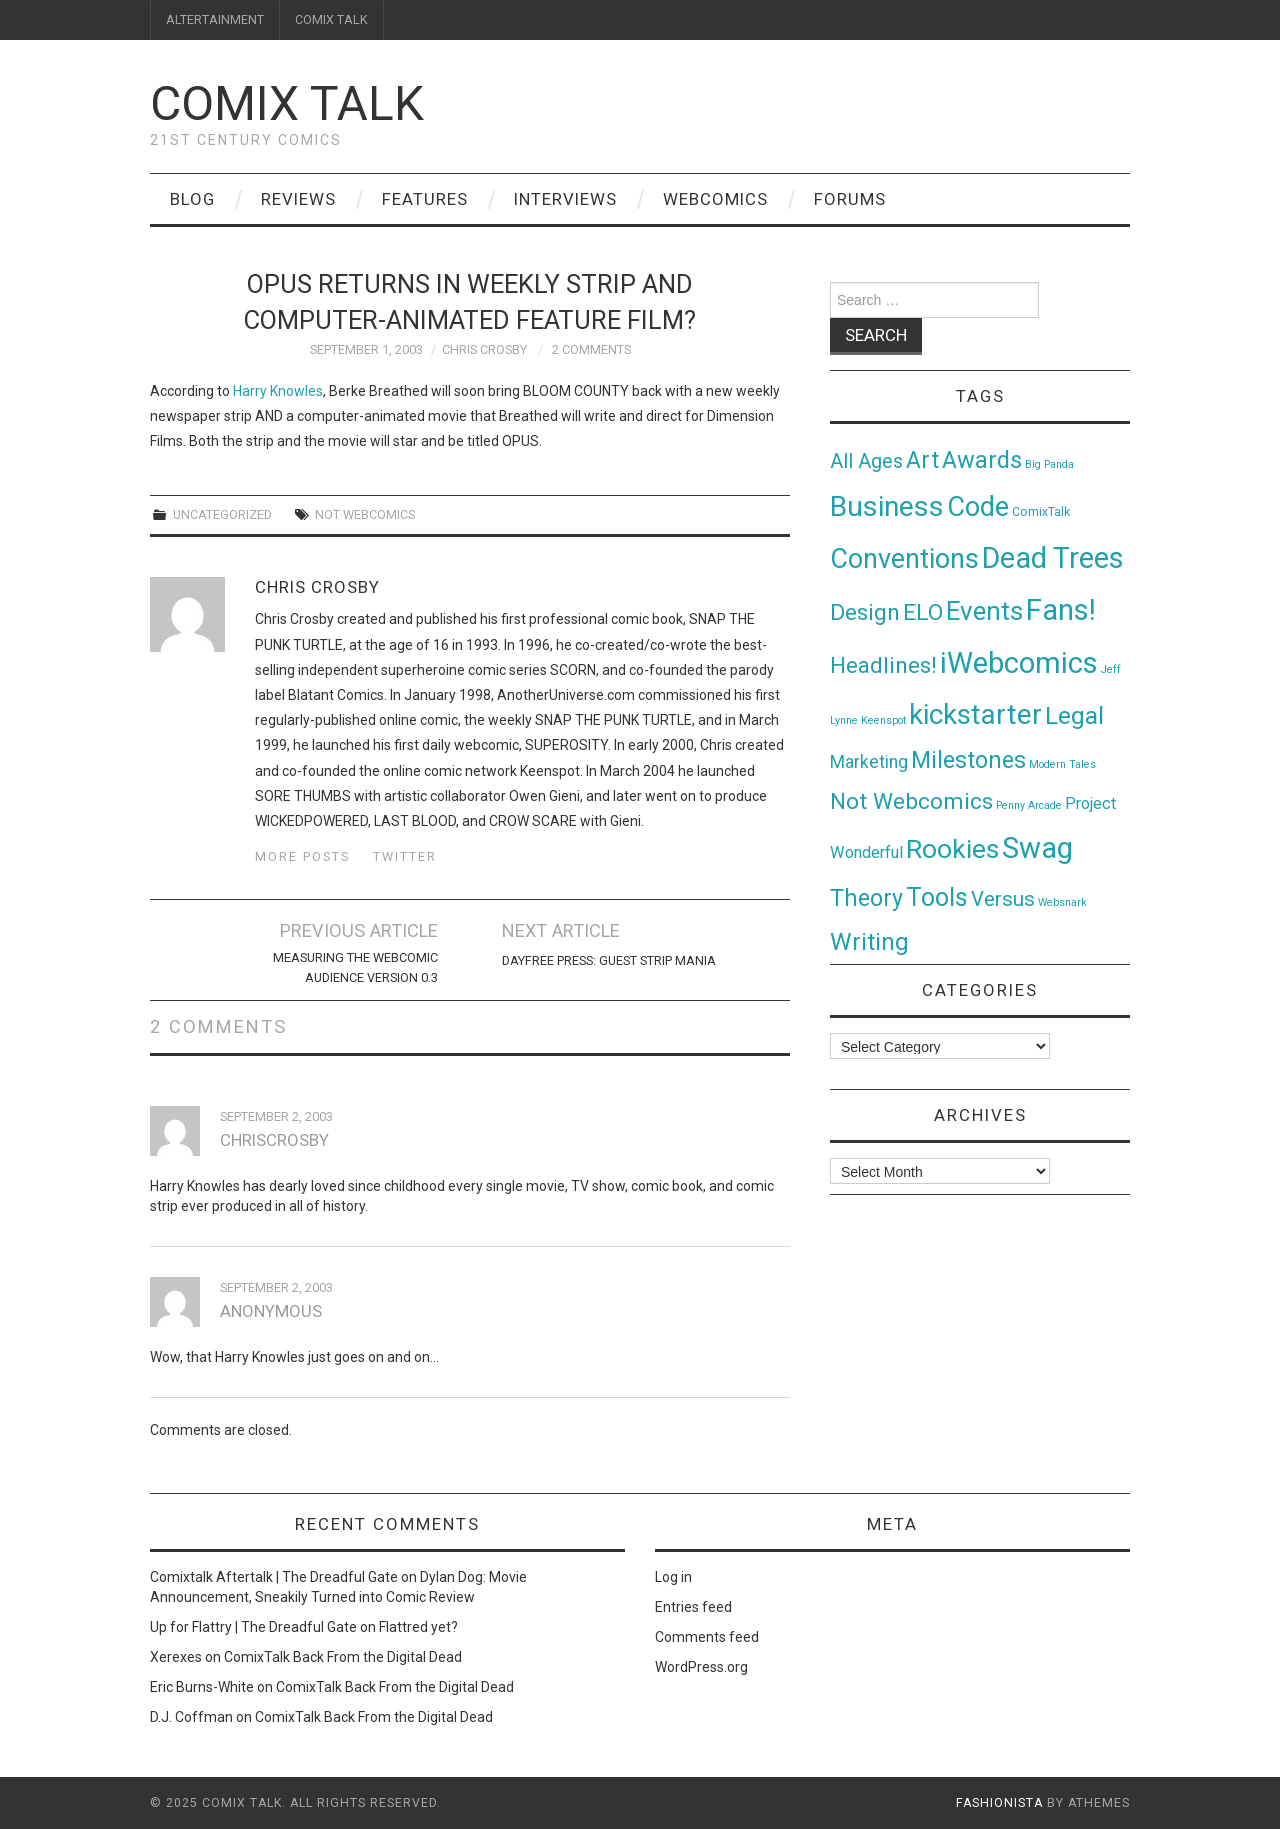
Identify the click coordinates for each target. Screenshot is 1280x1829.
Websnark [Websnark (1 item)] (1062, 902)
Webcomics (715, 199)
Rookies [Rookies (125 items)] (952, 848)
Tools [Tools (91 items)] (937, 897)
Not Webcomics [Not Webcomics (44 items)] (911, 801)
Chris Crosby (484, 349)
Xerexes (176, 1657)
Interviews (565, 199)
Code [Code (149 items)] (978, 507)
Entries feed (693, 1607)
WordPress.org (701, 1667)
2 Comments (591, 349)
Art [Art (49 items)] (922, 460)
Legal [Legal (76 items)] (1074, 715)
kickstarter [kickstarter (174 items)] (975, 714)
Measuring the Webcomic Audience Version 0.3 (355, 967)
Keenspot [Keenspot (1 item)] (883, 720)
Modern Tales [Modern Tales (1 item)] (1062, 764)
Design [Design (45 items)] (865, 612)
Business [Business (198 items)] (887, 506)
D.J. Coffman (191, 1717)
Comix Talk (287, 103)
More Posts (302, 856)
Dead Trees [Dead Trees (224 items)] (1053, 558)
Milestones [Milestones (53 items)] (968, 760)
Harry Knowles (278, 391)
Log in (673, 1577)
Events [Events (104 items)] (984, 611)
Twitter (405, 856)
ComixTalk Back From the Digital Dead (343, 1657)
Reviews (298, 199)
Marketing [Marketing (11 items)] (869, 762)
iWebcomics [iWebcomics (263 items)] (1019, 663)
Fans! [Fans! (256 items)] (1061, 610)
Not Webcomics (365, 514)
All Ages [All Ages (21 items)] (866, 461)
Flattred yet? (418, 1627)
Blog (192, 199)
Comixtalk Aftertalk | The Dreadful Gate (274, 1577)
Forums (850, 199)
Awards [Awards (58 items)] (982, 460)
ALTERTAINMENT (215, 19)
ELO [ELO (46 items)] (923, 612)
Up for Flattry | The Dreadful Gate (253, 1627)
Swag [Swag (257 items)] (1037, 848)
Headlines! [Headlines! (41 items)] (883, 665)
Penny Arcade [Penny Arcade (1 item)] (1029, 805)
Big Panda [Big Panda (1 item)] (1049, 464)
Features (425, 199)
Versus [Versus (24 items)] (1003, 899)
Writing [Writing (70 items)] (869, 941)
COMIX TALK (331, 19)
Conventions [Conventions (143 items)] (904, 559)
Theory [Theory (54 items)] (866, 898)
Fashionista (999, 1803)
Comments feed (707, 1637)
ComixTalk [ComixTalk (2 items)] (1041, 512)
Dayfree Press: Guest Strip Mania (609, 960)
